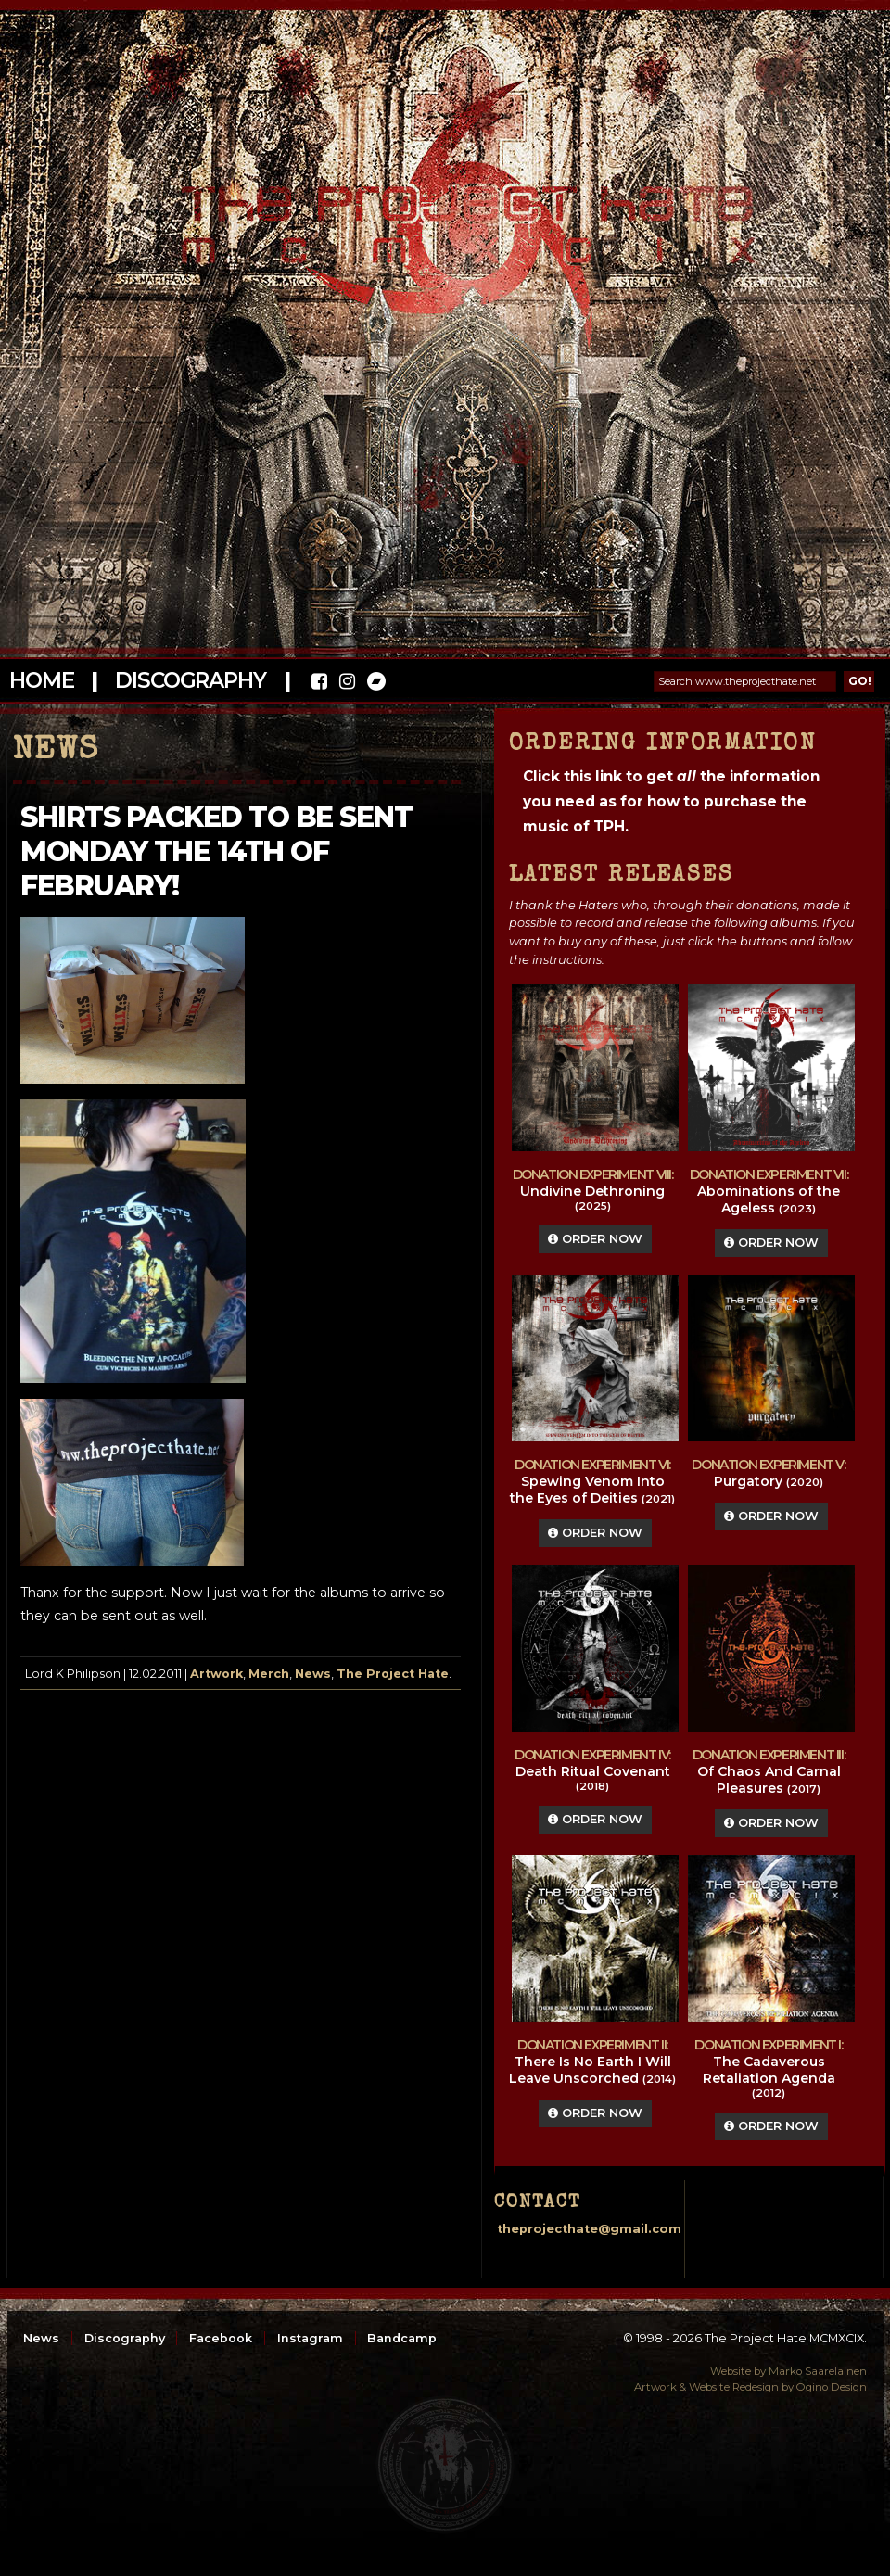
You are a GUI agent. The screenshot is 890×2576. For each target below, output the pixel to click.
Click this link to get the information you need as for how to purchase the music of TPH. (671, 801)
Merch (268, 1674)
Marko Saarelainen (818, 2371)
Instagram (310, 2338)
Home (41, 680)
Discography (190, 680)
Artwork (216, 1674)
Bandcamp (402, 2338)
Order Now (595, 1239)
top (445, 2464)
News (313, 1674)
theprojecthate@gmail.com (589, 2229)
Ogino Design (831, 2386)
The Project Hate (393, 1674)
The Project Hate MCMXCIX (441, 213)
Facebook (220, 2338)
